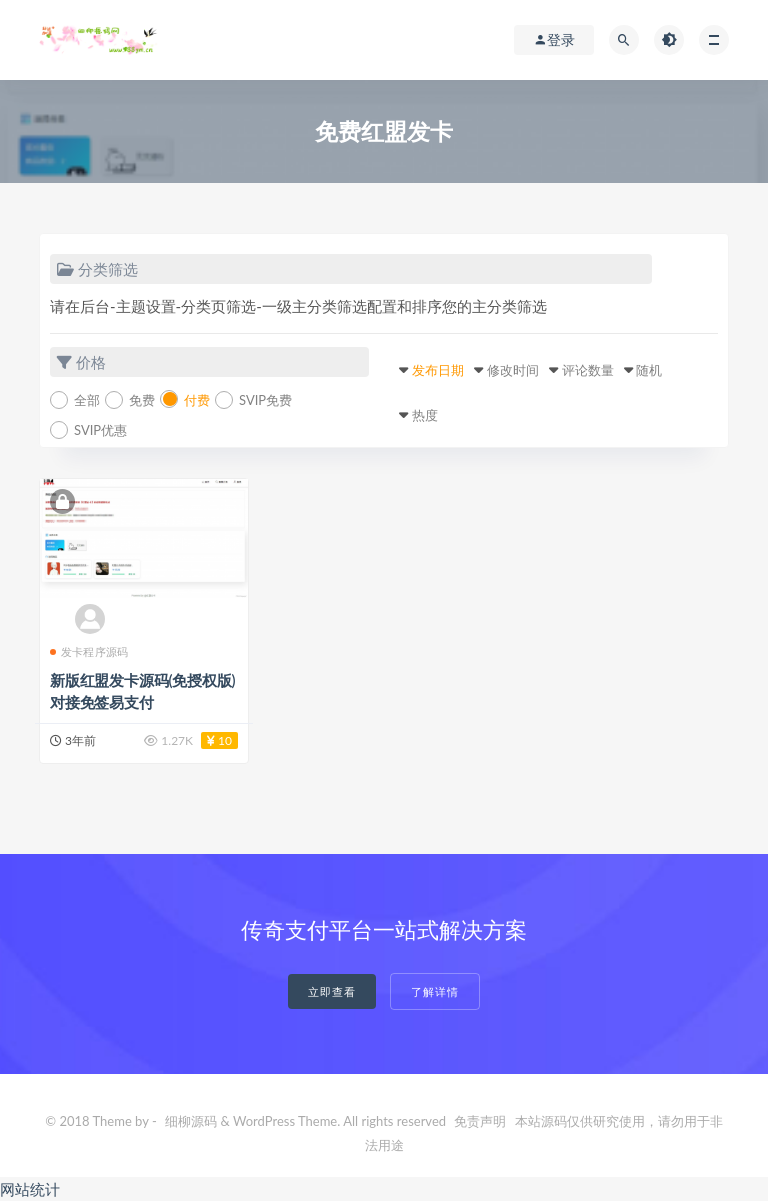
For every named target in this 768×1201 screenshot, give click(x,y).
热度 (425, 415)
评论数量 (588, 370)
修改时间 (513, 370)
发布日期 (438, 370)
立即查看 (332, 991)
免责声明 (480, 1121)
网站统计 (30, 1189)
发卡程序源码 (89, 651)
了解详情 (435, 991)
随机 (649, 370)
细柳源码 (191, 1121)
